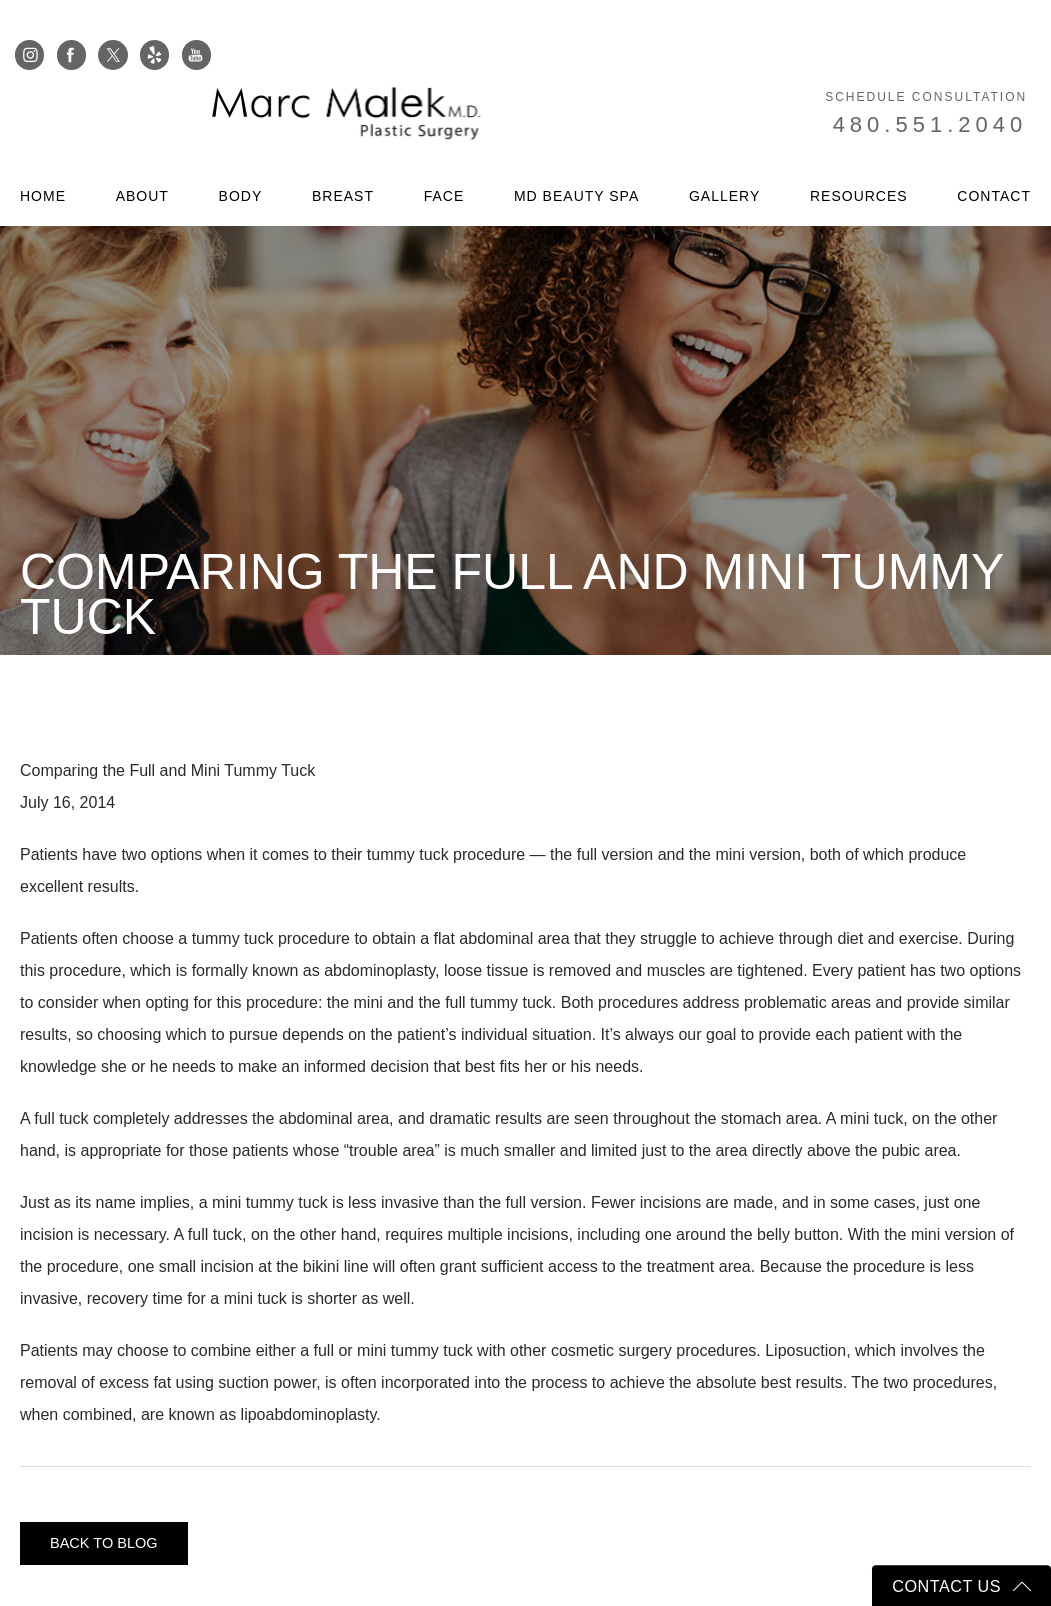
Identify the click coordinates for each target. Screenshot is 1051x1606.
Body (241, 159)
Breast (343, 159)
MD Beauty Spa (576, 159)
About (142, 159)
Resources (859, 159)
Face (444, 159)
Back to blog (109, 1543)
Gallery (724, 159)
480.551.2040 (938, 87)
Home (43, 159)
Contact (994, 159)
